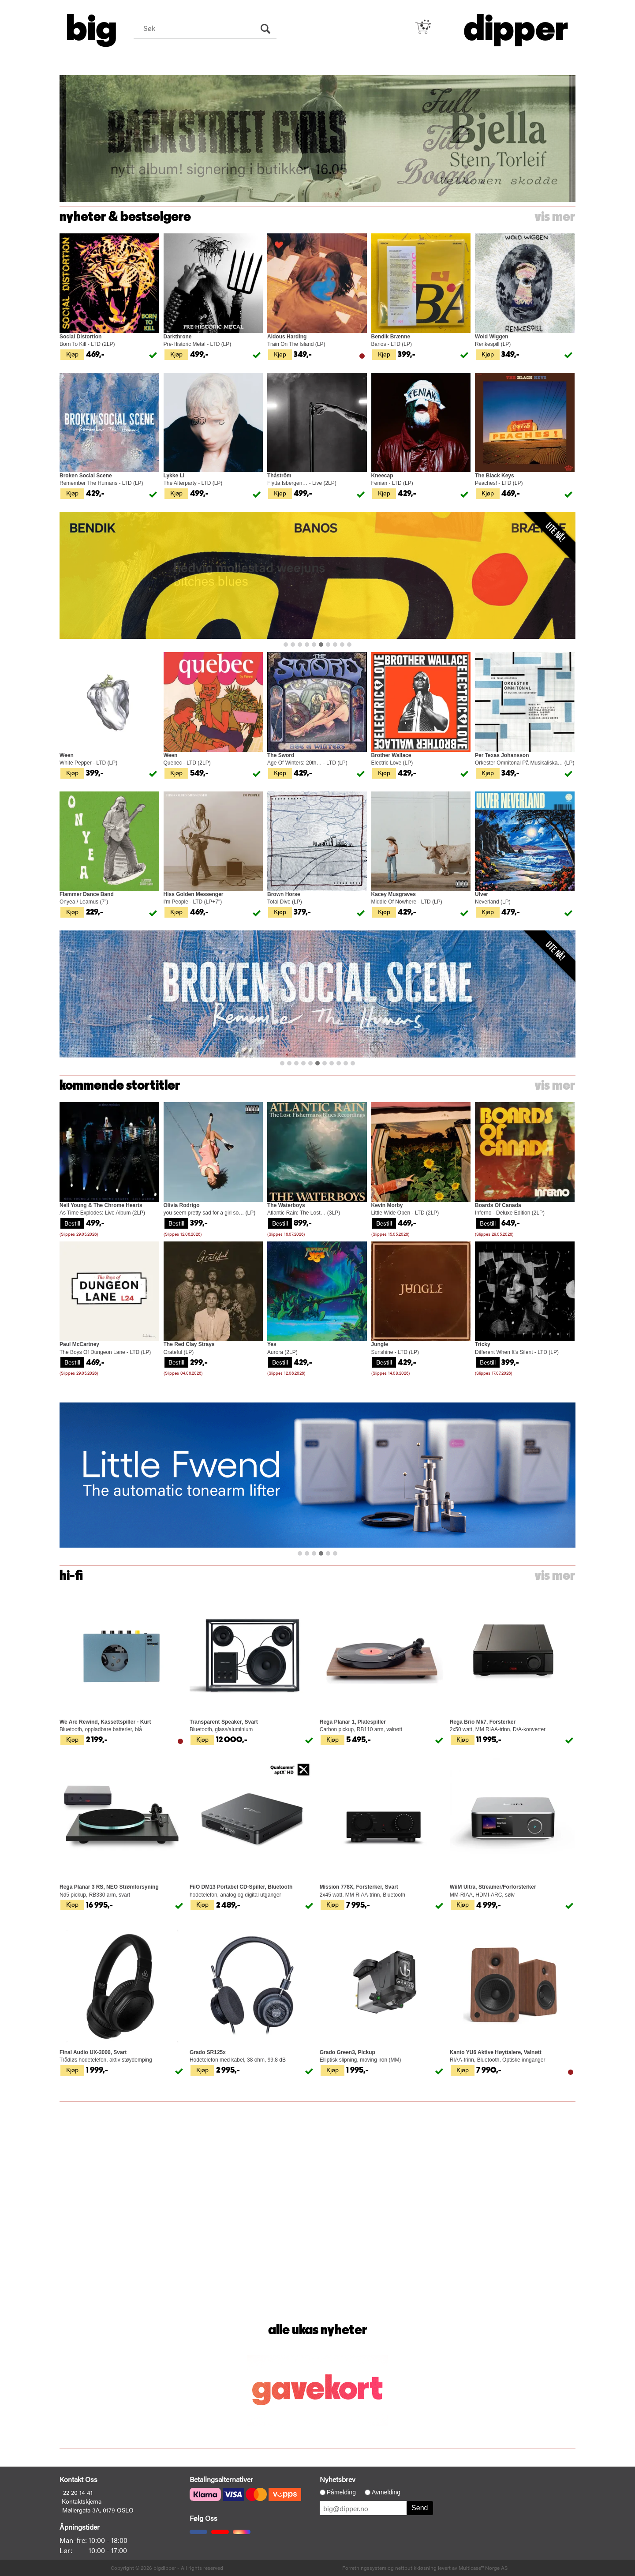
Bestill (72, 1223)
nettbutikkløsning (416, 2568)
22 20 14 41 (78, 2492)
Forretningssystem (364, 2568)
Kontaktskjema (81, 2501)
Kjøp (72, 353)
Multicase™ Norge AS (483, 2568)
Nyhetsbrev (337, 2479)
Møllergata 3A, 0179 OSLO (98, 2509)
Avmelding (386, 2492)
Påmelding (341, 2492)
